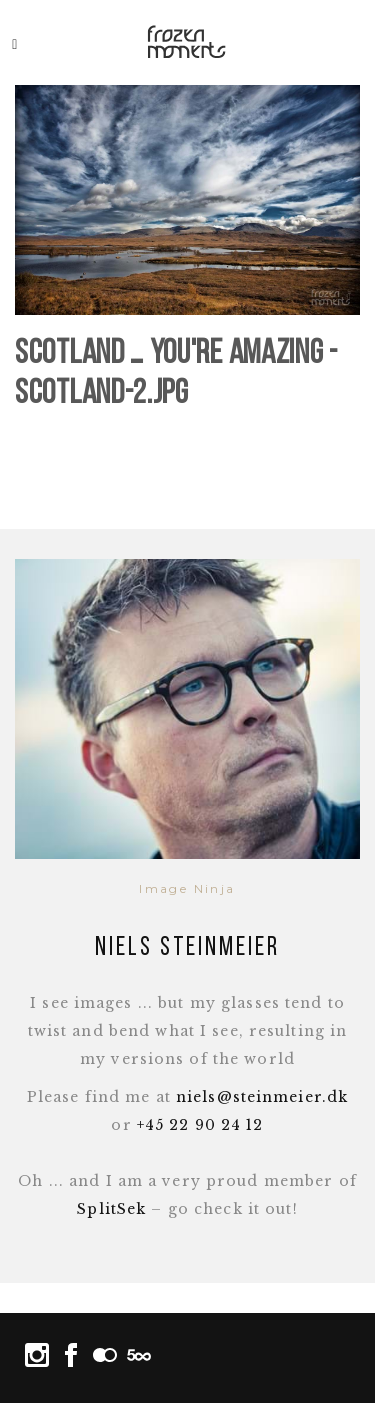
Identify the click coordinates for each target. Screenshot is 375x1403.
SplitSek (111, 1209)
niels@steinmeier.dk (262, 1097)
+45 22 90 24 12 (200, 1125)
